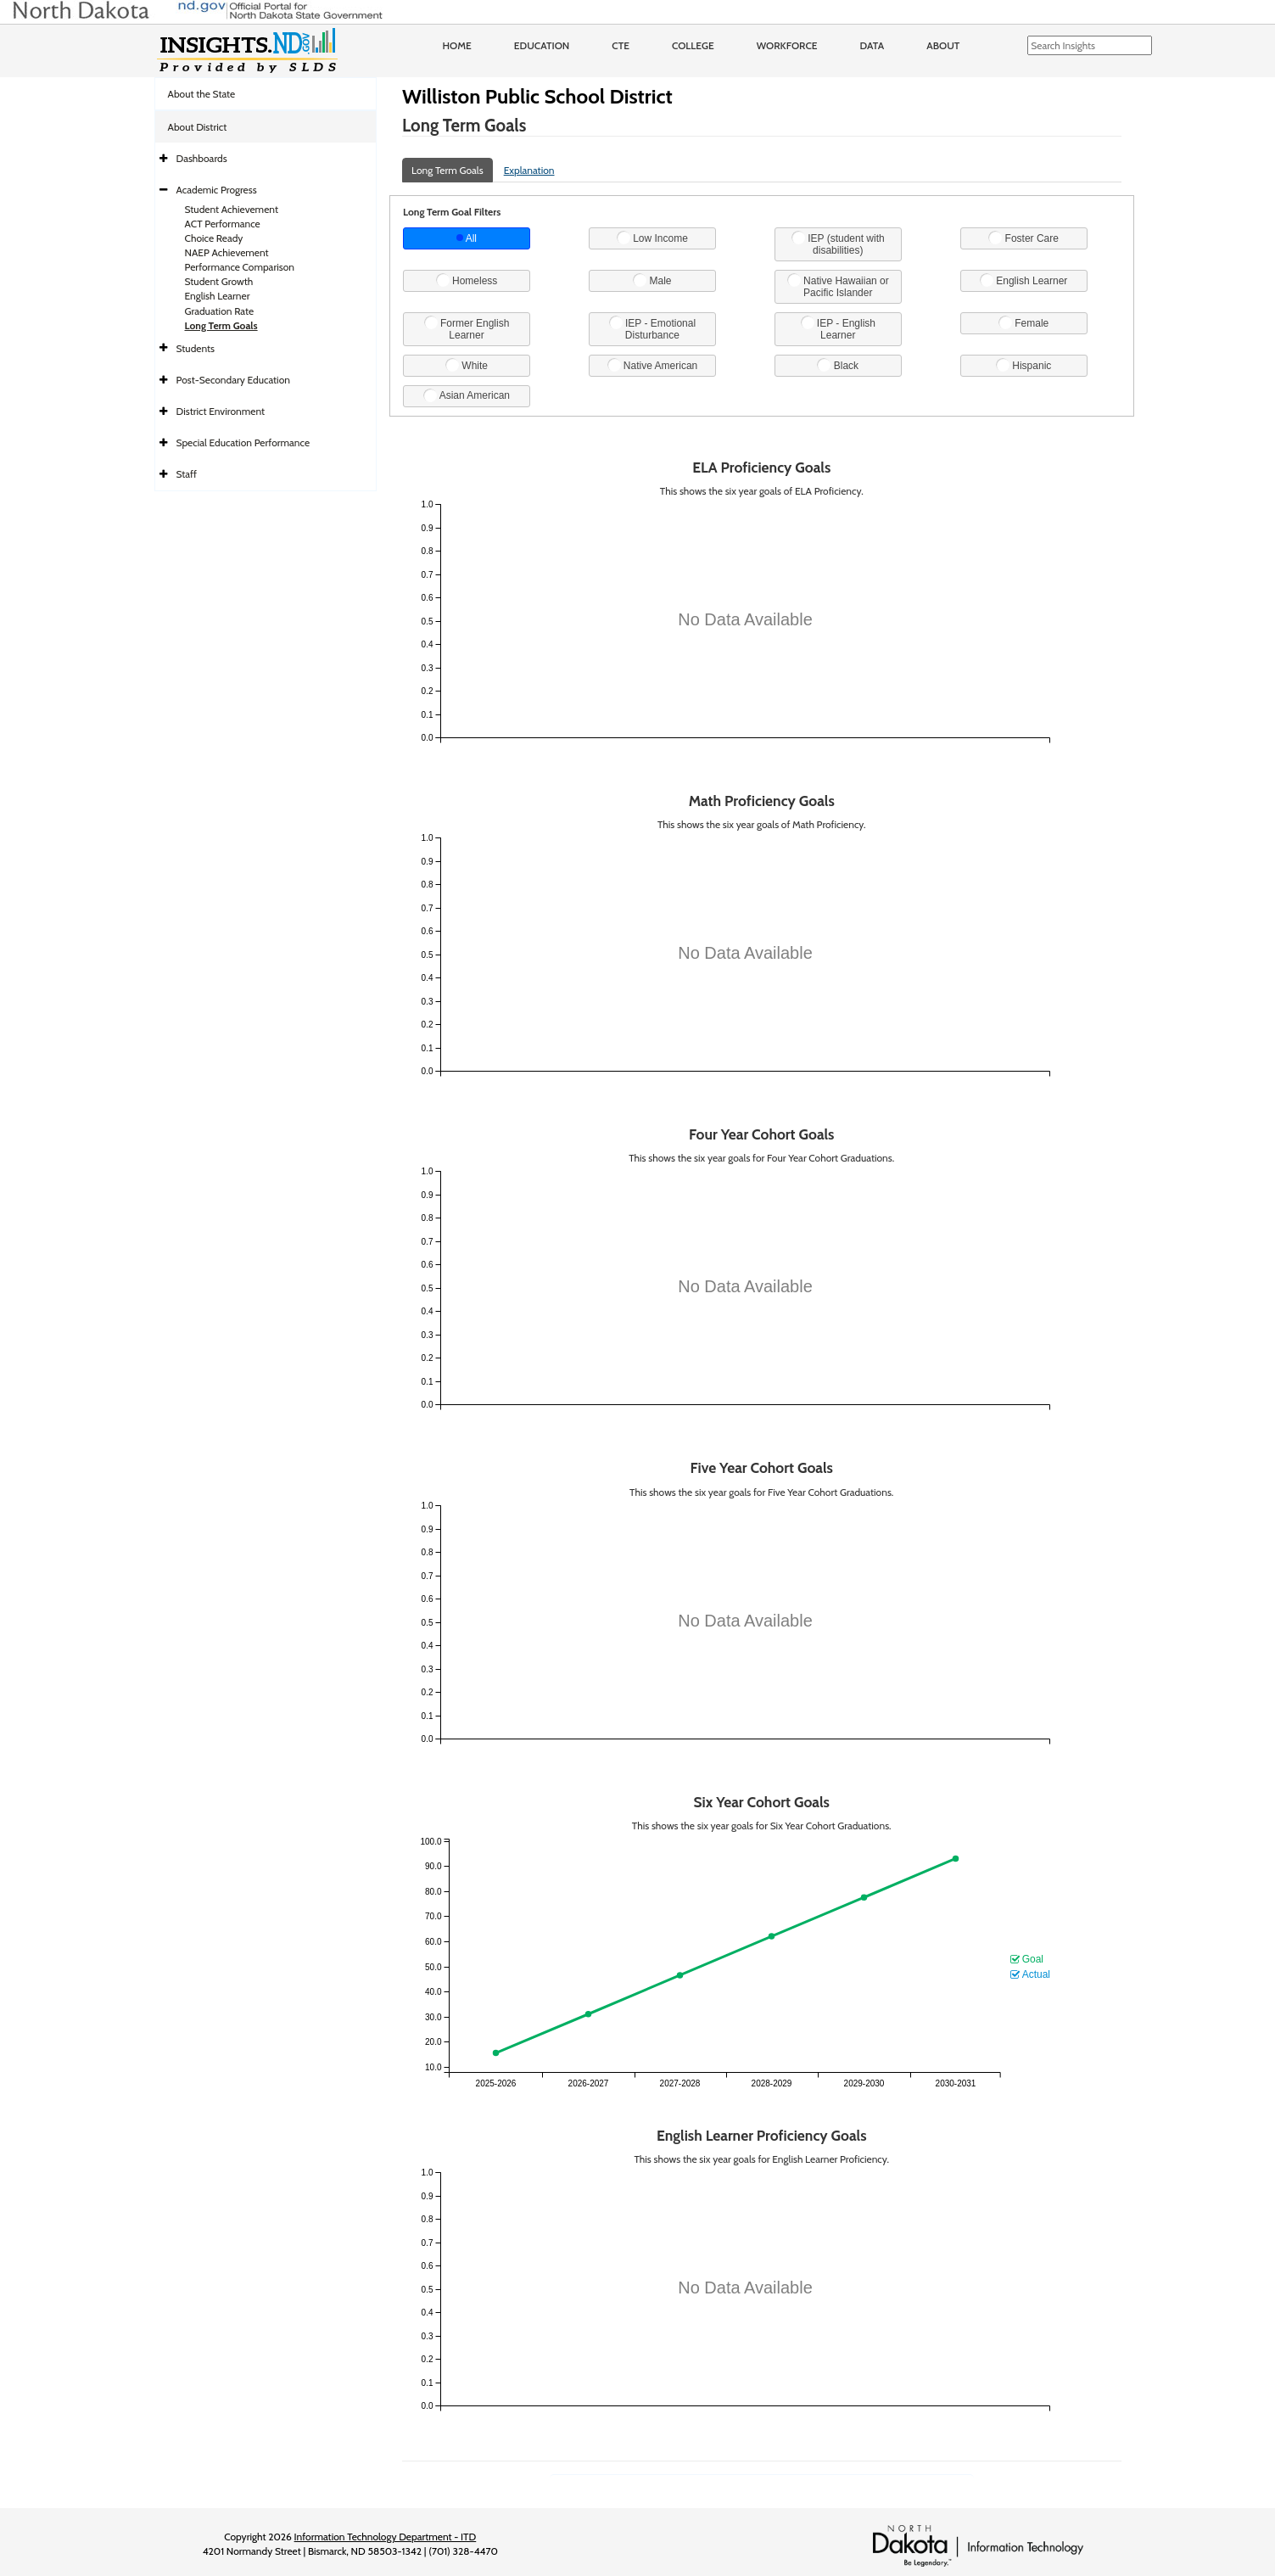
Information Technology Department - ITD (385, 2536)
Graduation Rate (219, 311)
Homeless (467, 280)
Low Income (652, 237)
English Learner (217, 295)
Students (195, 348)
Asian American (466, 395)
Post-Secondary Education (233, 379)
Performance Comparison (240, 266)
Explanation (529, 170)
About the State (202, 93)
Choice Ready (214, 238)
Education (542, 45)
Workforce (787, 45)
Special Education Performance (243, 442)
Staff (187, 474)
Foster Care (1023, 237)
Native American (652, 365)
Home (457, 45)
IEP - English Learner (838, 328)
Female (1023, 322)
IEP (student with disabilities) (838, 243)
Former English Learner (467, 328)
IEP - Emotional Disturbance (652, 328)
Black (837, 365)
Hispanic (1023, 365)
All (466, 238)
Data (872, 45)
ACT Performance (222, 223)
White (466, 365)
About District (197, 126)
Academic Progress (216, 189)
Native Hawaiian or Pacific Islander (838, 286)
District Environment (221, 411)
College (693, 45)
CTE (620, 45)
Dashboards (201, 158)
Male (652, 280)
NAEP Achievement (227, 252)
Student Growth (219, 281)
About (942, 45)
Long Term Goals (221, 325)
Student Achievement (231, 209)
